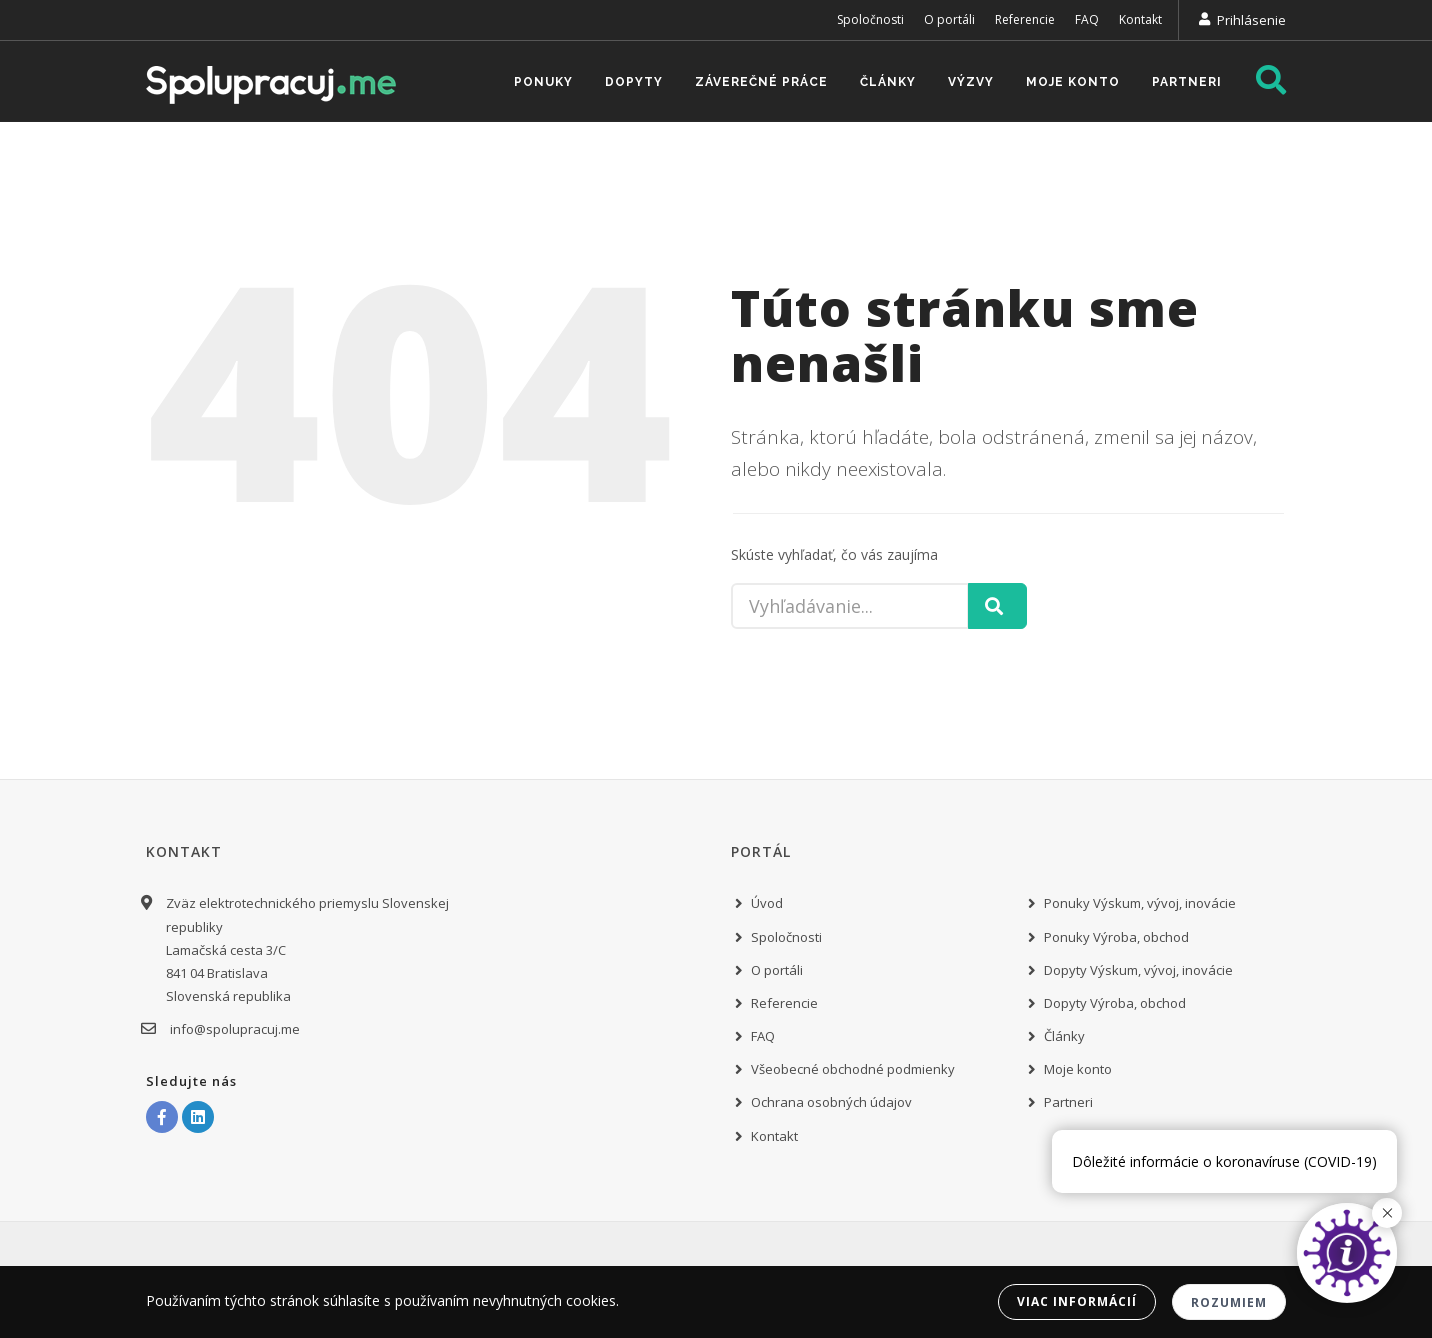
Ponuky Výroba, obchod (1116, 937)
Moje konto (1073, 82)
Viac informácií (1077, 1301)
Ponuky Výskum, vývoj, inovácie (1140, 903)
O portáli (949, 19)
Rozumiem (1229, 1302)
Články (888, 82)
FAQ (1087, 19)
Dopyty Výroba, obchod (1115, 1003)
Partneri (1187, 82)
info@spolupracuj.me (233, 1029)
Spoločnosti (870, 19)
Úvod (767, 903)
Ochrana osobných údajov (831, 1102)
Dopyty (634, 82)
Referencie (1025, 19)
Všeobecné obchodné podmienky (853, 1069)
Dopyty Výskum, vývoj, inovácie (1138, 970)
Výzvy (971, 82)
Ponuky (543, 82)
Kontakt (1140, 19)
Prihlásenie (1251, 20)
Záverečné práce (761, 82)
